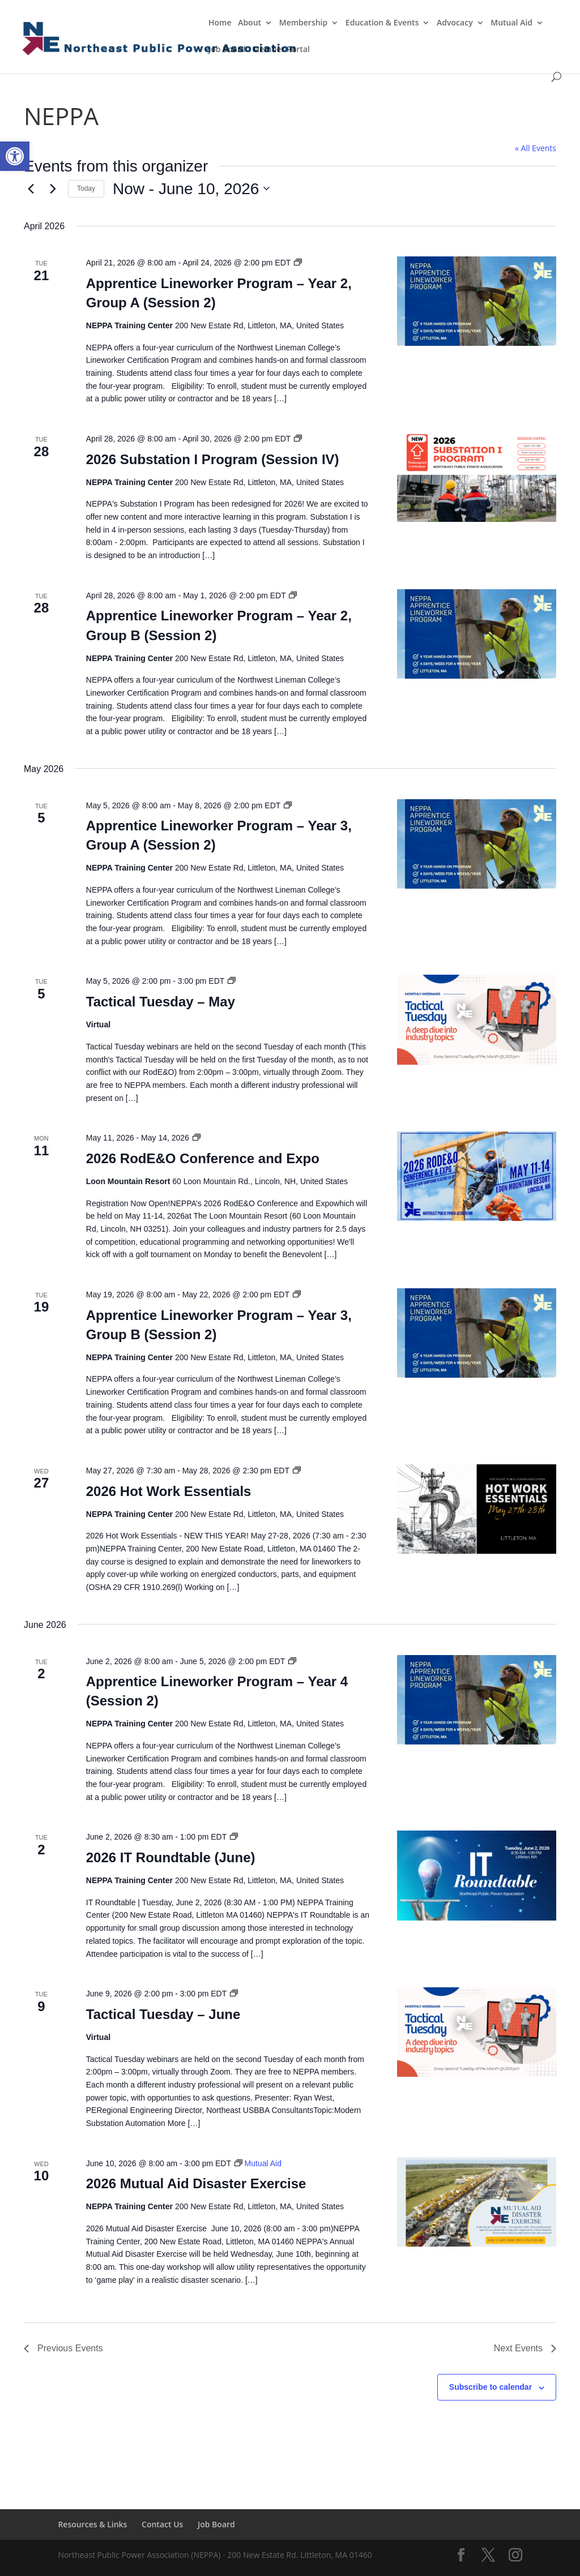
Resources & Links (92, 2524)
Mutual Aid (511, 23)
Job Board (227, 49)
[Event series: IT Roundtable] (234, 1836)
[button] (14, 156)
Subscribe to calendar (490, 2386)
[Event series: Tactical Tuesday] (232, 980)
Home (220, 23)
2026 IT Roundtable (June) (170, 1857)
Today (86, 188)
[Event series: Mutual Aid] (258, 2163)
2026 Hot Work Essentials (168, 1491)
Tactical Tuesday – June (163, 2014)
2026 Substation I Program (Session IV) (212, 459)
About (249, 23)
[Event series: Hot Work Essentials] (297, 1470)
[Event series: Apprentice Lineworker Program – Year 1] (298, 262)
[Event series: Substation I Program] (298, 438)
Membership (303, 23)
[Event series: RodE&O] (197, 1137)
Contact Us (162, 2524)
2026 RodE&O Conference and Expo (202, 1158)
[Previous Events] (30, 188)
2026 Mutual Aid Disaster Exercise (196, 2183)
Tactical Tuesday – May (160, 1001)
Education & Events (382, 23)
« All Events (535, 148)
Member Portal (281, 49)
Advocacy (455, 23)
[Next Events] (52, 188)
